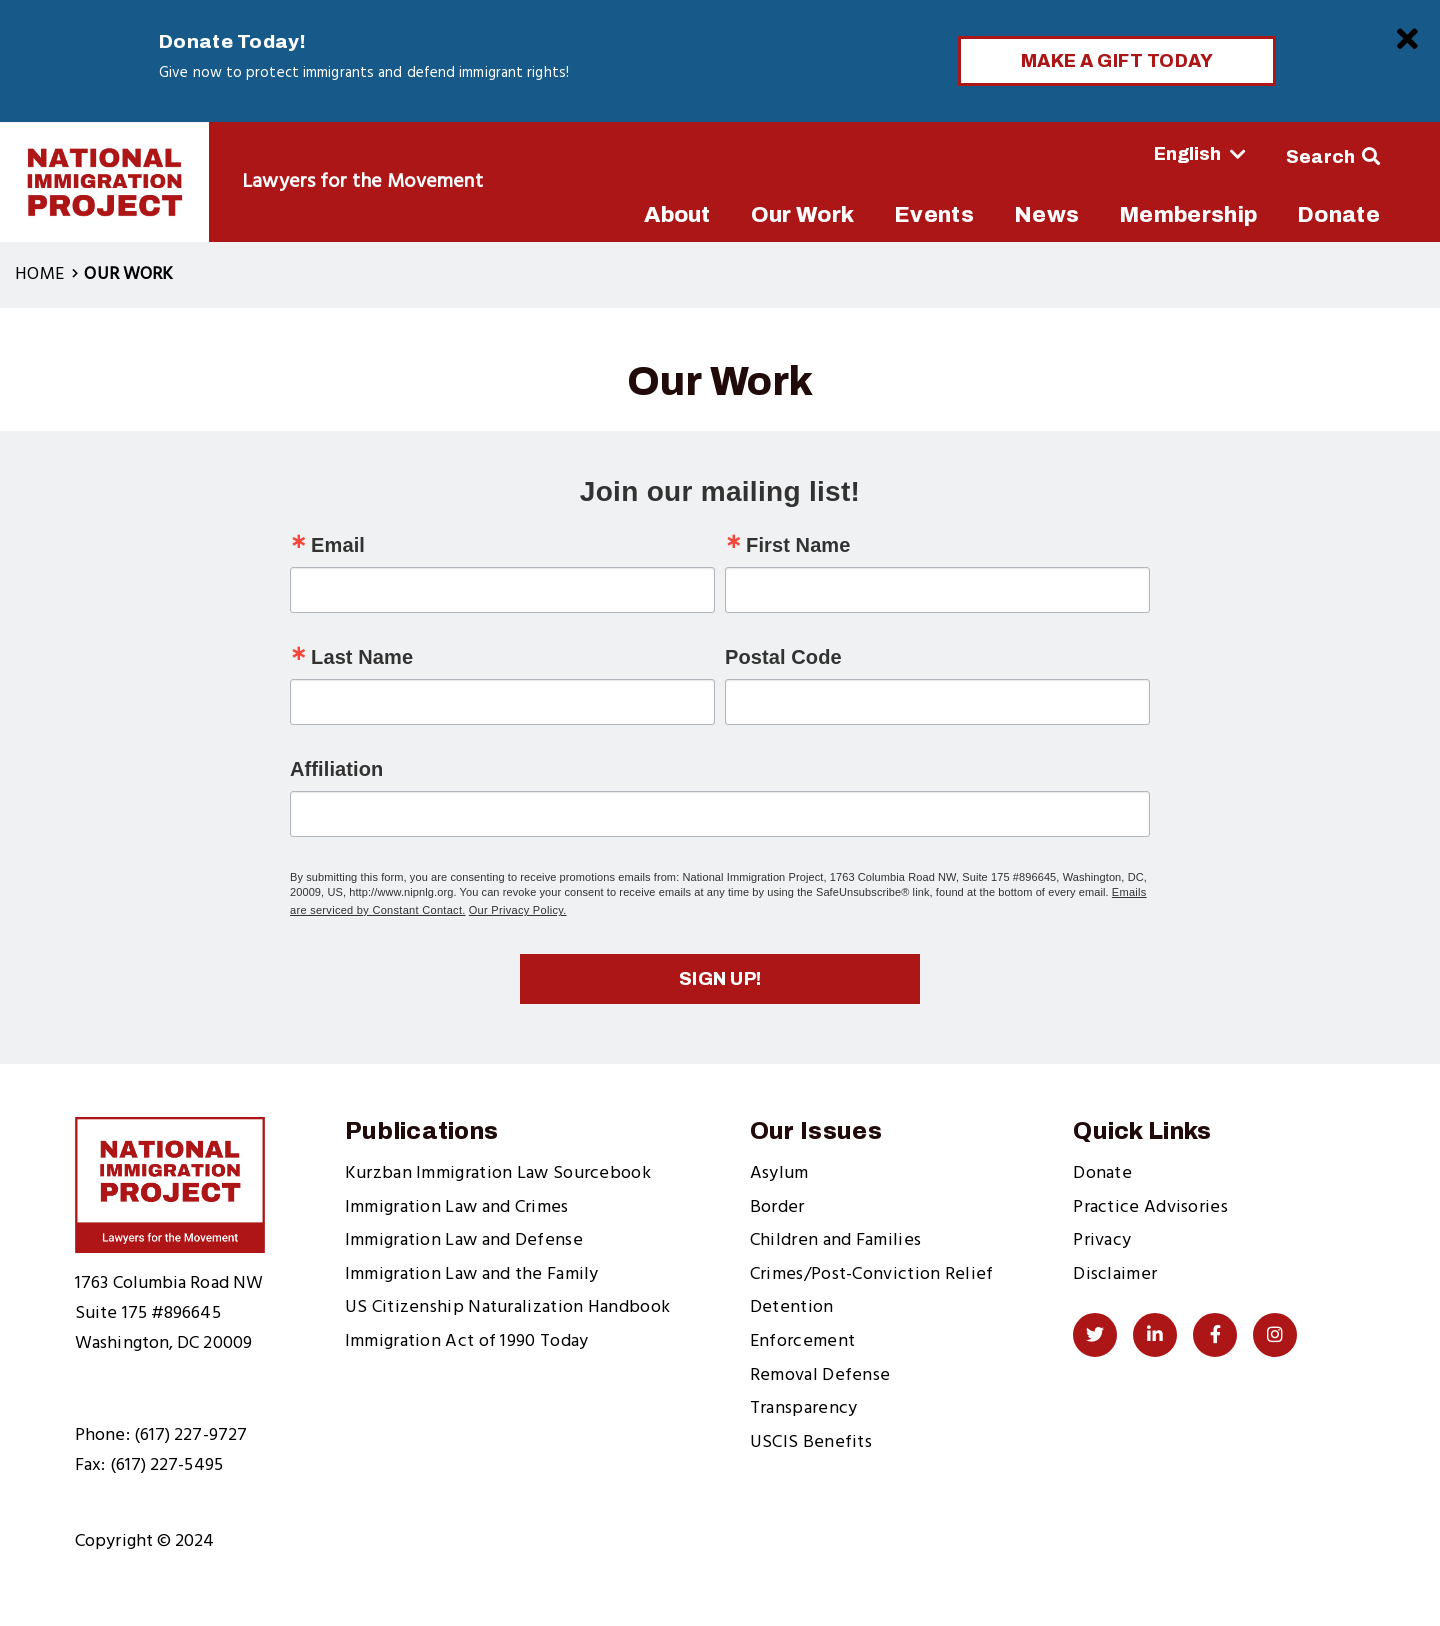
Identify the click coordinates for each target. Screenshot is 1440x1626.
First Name (798, 545)
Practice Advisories (1150, 1207)
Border (777, 1207)
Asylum (779, 1173)
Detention (792, 1307)
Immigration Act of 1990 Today (467, 1341)
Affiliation (336, 769)
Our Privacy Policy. (518, 910)
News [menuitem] (1046, 215)
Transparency (804, 1408)
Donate (1102, 1173)
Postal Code (783, 657)
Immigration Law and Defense (464, 1240)
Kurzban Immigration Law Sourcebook (498, 1173)
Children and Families (835, 1240)
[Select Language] (1144, 154)
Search (1321, 157)
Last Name (362, 657)
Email (338, 545)
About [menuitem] (677, 215)
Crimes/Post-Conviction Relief (872, 1274)
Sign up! (720, 979)
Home (39, 274)
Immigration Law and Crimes (457, 1207)
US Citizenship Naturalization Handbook (507, 1307)
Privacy (1102, 1240)
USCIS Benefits (811, 1442)
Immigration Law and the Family (472, 1274)
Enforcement (802, 1341)
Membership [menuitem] (1188, 215)
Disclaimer (1115, 1274)
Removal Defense (820, 1375)
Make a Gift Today (1117, 61)
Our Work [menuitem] (802, 215)
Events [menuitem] (934, 215)
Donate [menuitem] (1338, 215)
